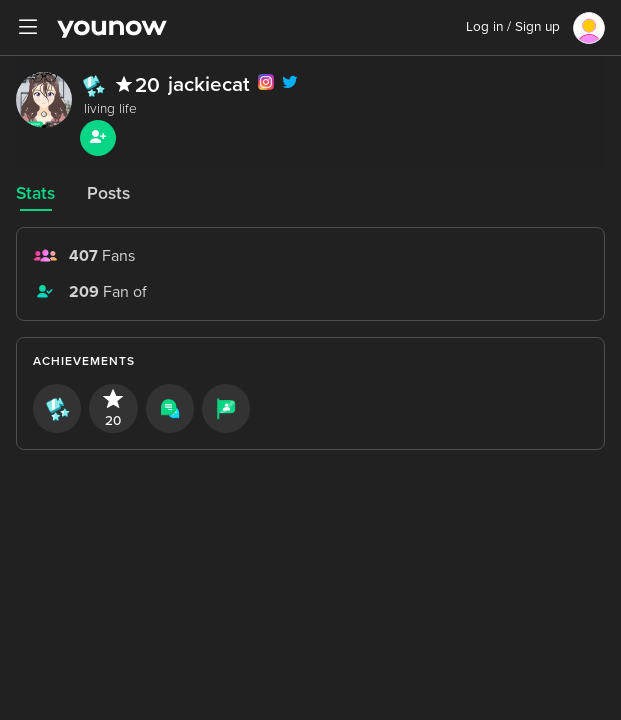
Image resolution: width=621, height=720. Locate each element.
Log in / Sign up (513, 27)
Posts (108, 193)
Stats (35, 193)
